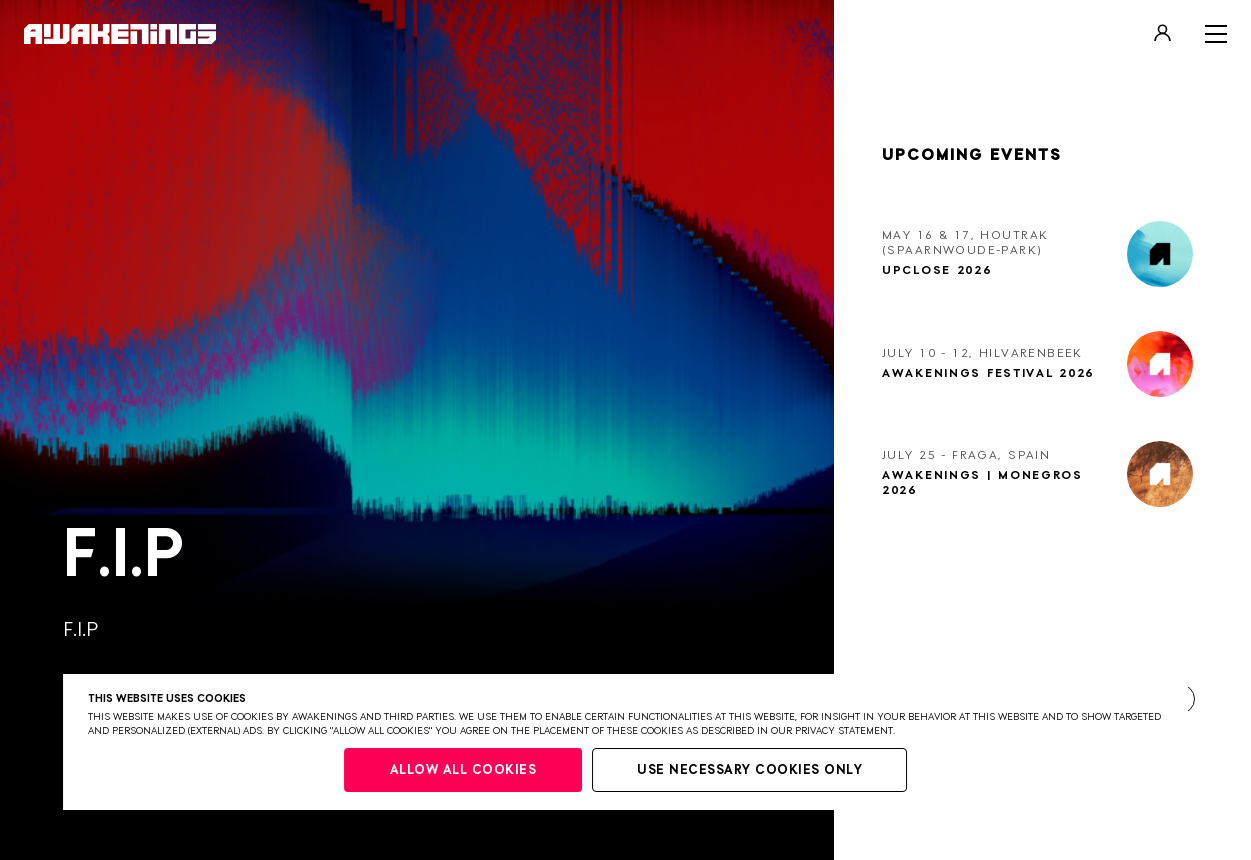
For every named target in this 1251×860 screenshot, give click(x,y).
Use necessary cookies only (749, 770)
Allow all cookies (463, 770)
